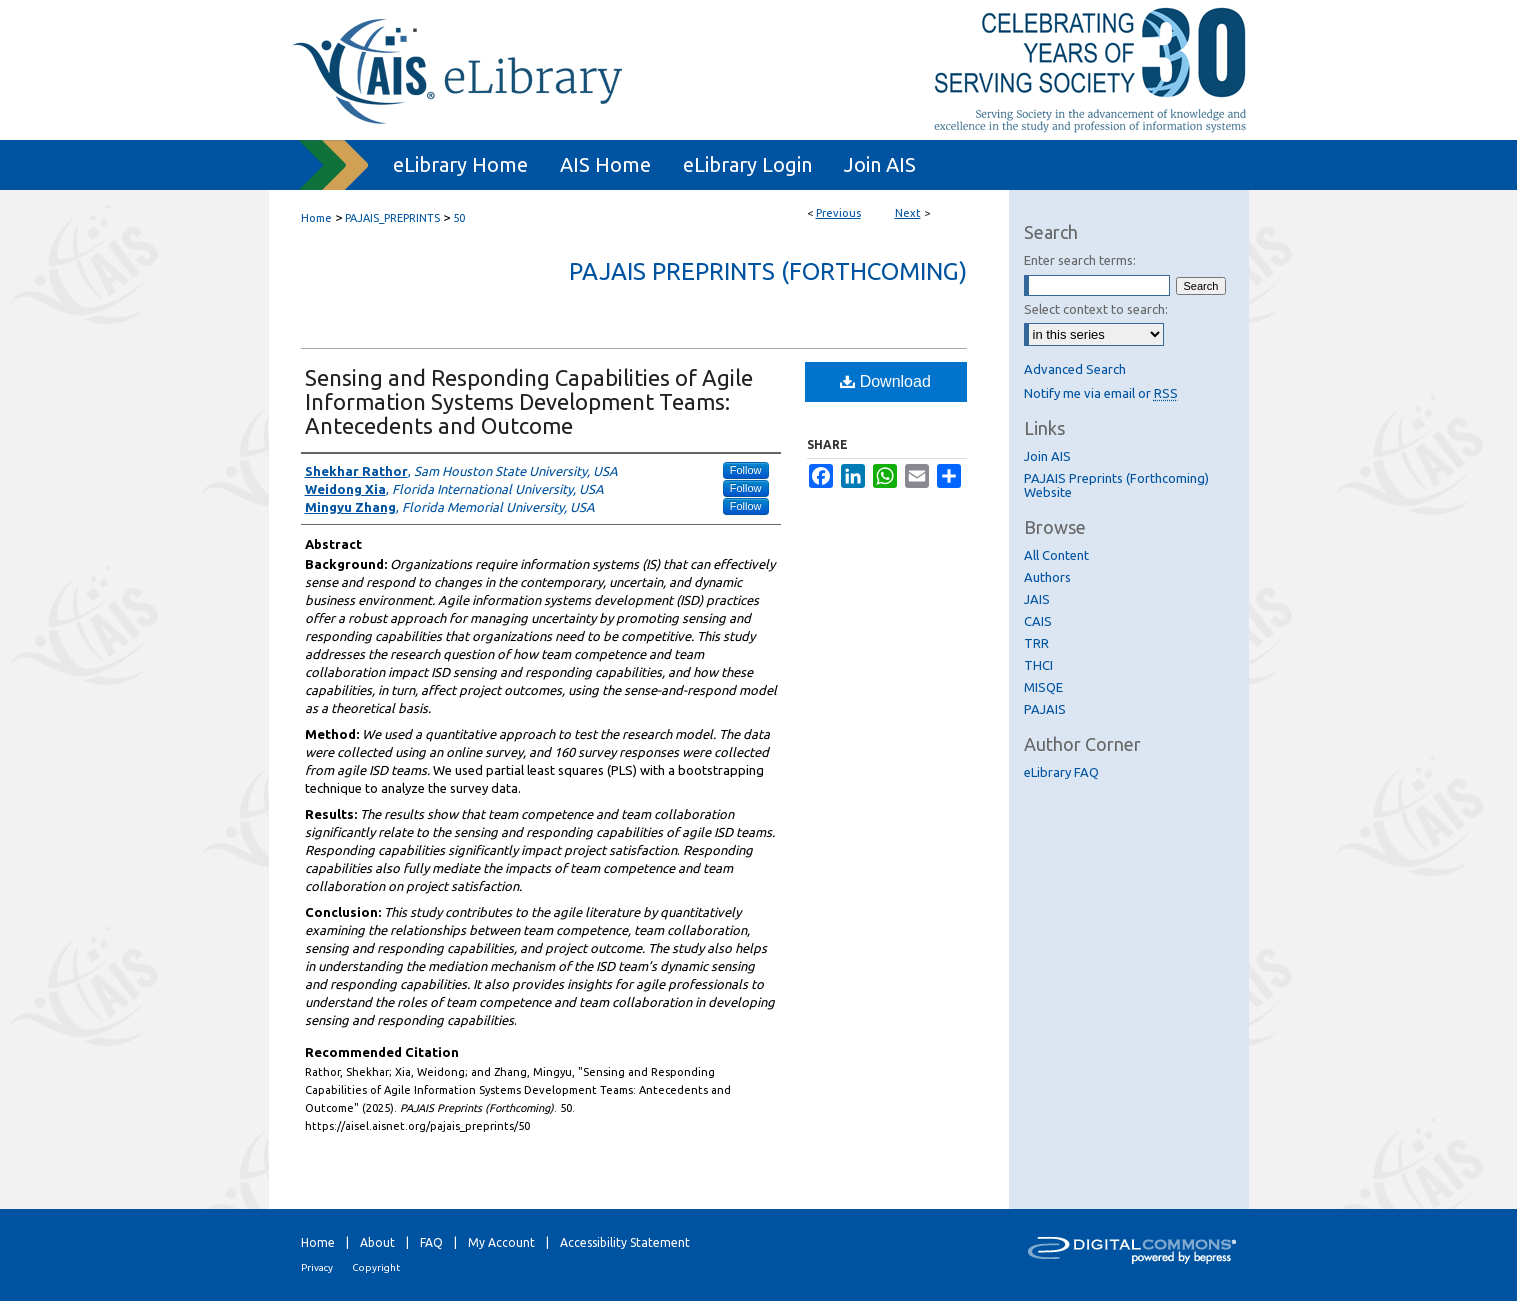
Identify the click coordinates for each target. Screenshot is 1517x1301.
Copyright (376, 1267)
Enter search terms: (1080, 260)
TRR (1036, 643)
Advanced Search (1075, 369)
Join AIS (1047, 456)
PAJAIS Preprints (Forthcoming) (768, 271)
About (377, 1242)
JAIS (1037, 599)
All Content (1056, 555)
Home (316, 218)
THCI (1038, 665)
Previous (838, 213)
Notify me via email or (1101, 393)
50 (459, 218)
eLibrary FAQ (1061, 772)
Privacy (317, 1267)
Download (885, 381)
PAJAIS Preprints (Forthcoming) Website (1116, 485)
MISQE (1043, 687)
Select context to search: (1096, 309)
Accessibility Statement (625, 1242)
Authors (1047, 577)
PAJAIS (1045, 709)
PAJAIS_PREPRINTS (392, 218)
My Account (501, 1242)
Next (908, 213)
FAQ (431, 1242)
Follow (746, 470)
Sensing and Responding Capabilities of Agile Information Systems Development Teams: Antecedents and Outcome (529, 401)
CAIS (1038, 621)
